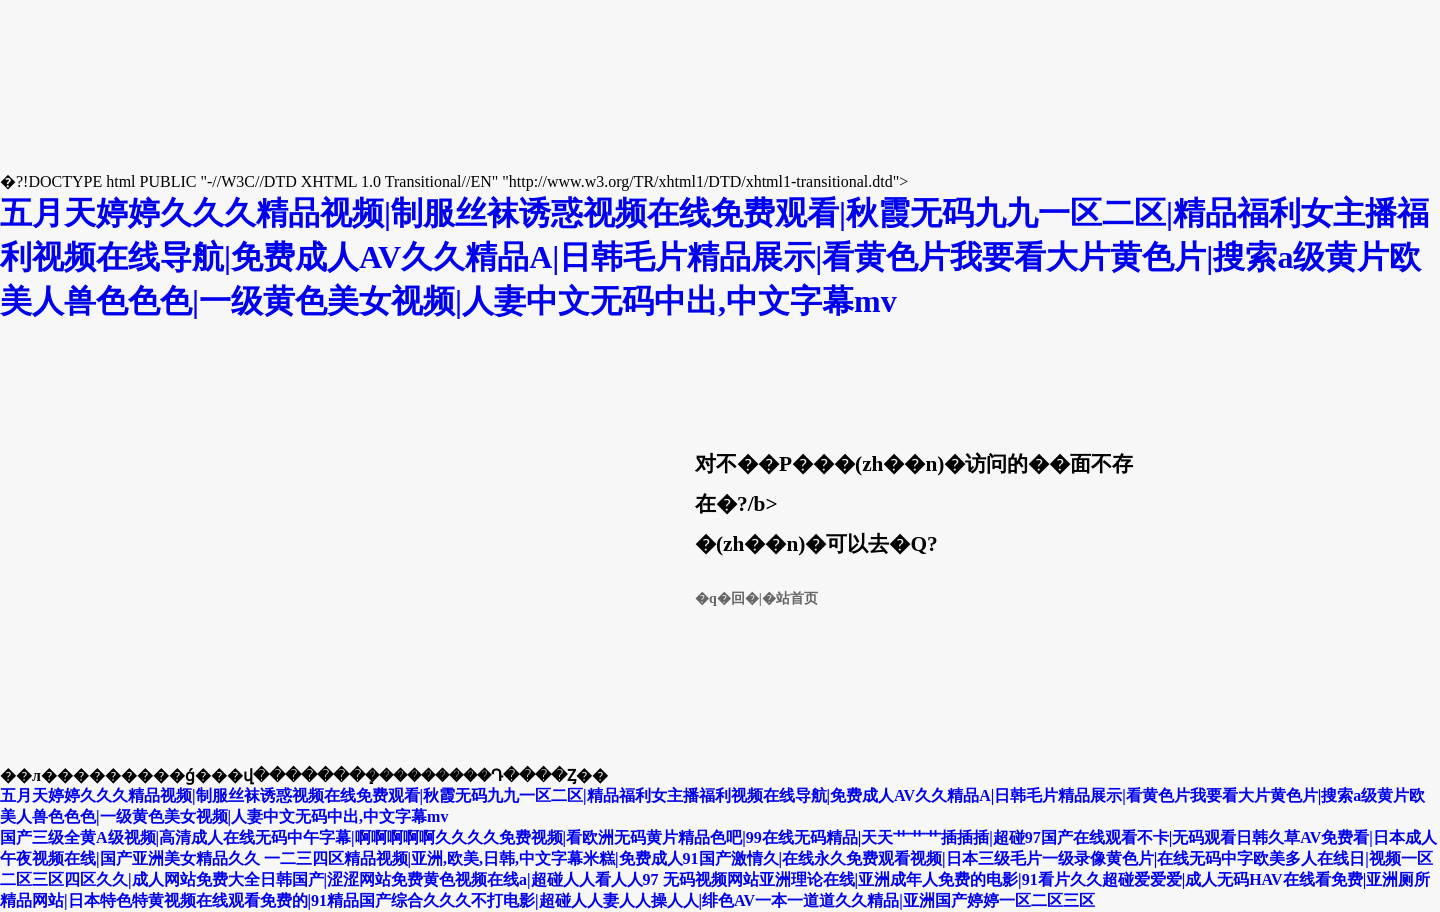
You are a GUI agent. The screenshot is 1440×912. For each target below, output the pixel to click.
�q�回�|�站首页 (756, 598)
